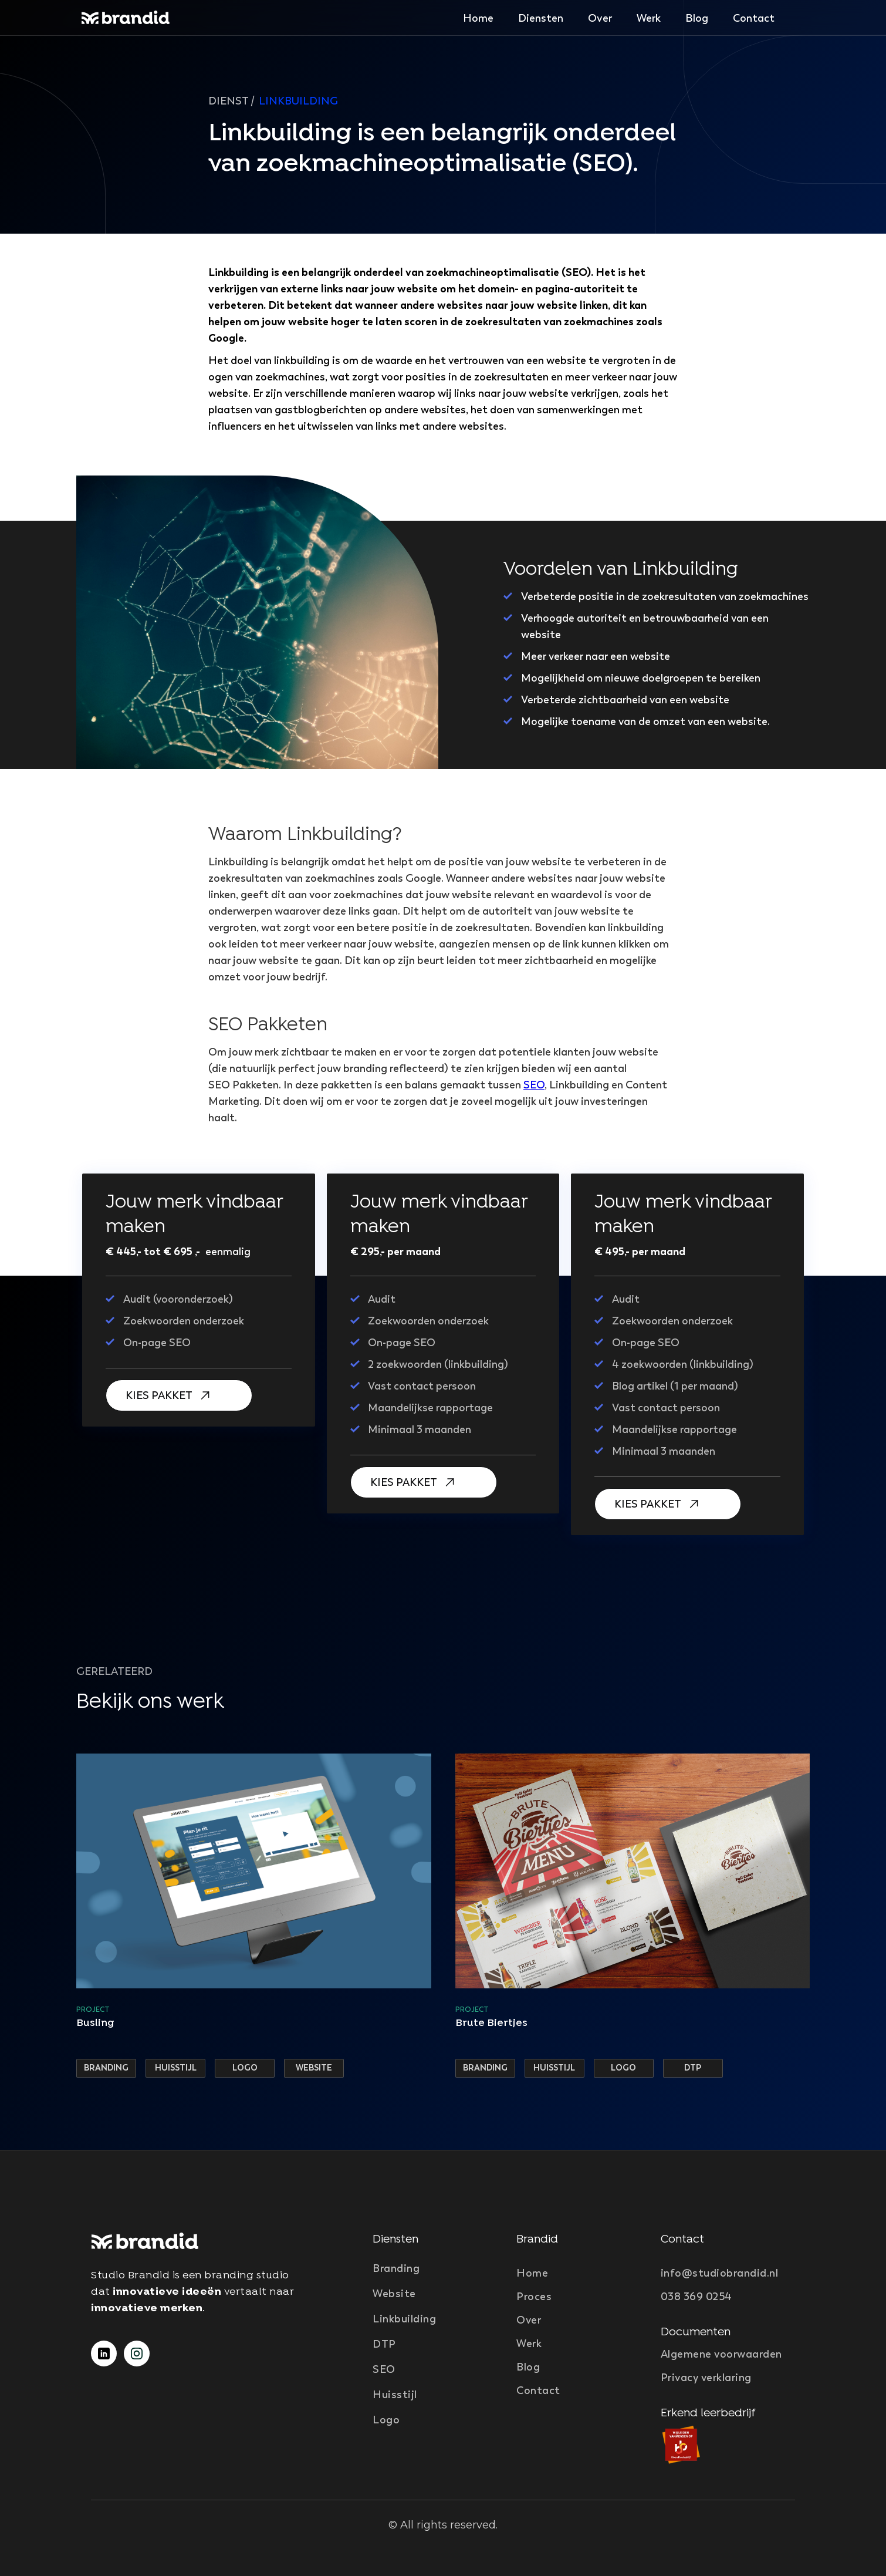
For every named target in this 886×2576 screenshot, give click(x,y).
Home (478, 18)
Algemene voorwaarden (721, 2354)
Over (600, 18)
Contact (754, 18)
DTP (384, 2344)
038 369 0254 (696, 2296)
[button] (541, 18)
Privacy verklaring (706, 2377)
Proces (534, 2296)
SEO (534, 1084)
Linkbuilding (404, 2318)
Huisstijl (395, 2394)
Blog (696, 18)
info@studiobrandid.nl (720, 2273)
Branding (396, 2268)
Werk (649, 18)
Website (394, 2293)
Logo (386, 2419)
